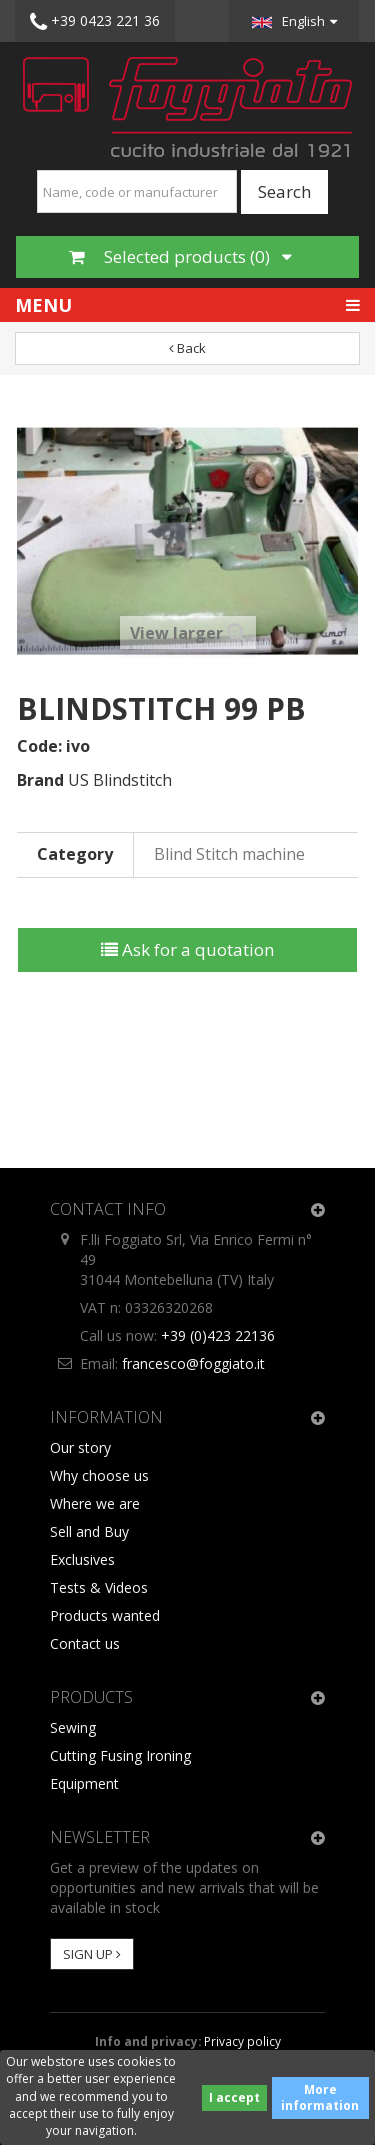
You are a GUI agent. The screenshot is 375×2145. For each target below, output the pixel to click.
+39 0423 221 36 (95, 22)
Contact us (85, 1643)
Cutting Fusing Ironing (120, 1755)
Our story (80, 1447)
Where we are (95, 1503)
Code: (39, 746)
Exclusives (82, 1559)
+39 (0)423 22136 (218, 1335)
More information (320, 2097)
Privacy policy (242, 2041)
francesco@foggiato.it (193, 1363)
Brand (40, 780)
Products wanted (105, 1615)
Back (187, 348)
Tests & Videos (99, 1587)
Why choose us (99, 1475)
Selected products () (180, 256)
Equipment (84, 1783)
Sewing (73, 1727)
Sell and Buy (89, 1531)
